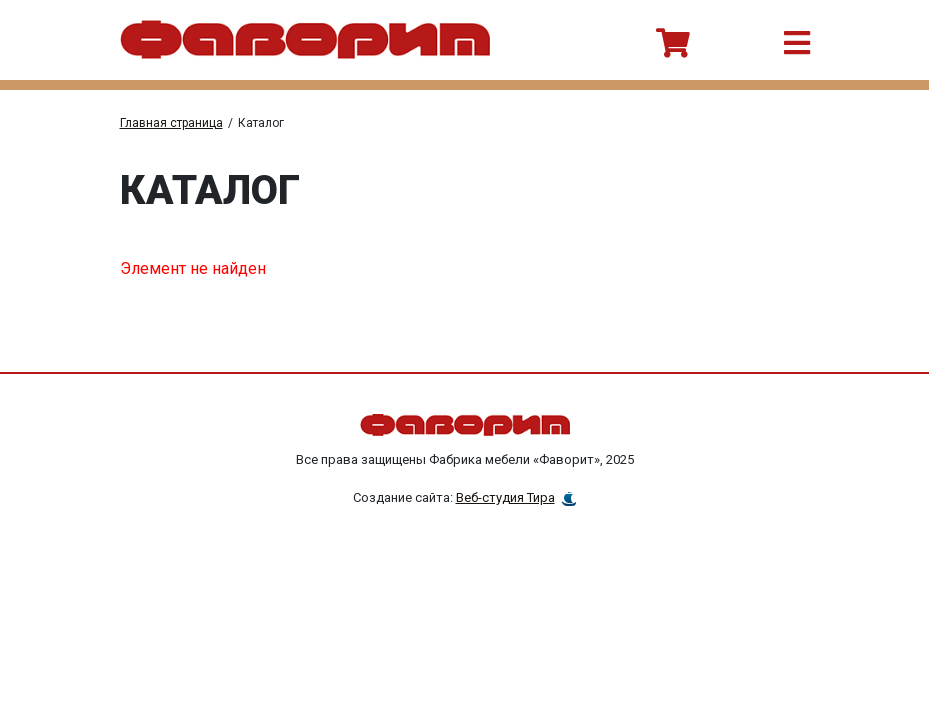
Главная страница (171, 123)
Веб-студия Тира (505, 497)
